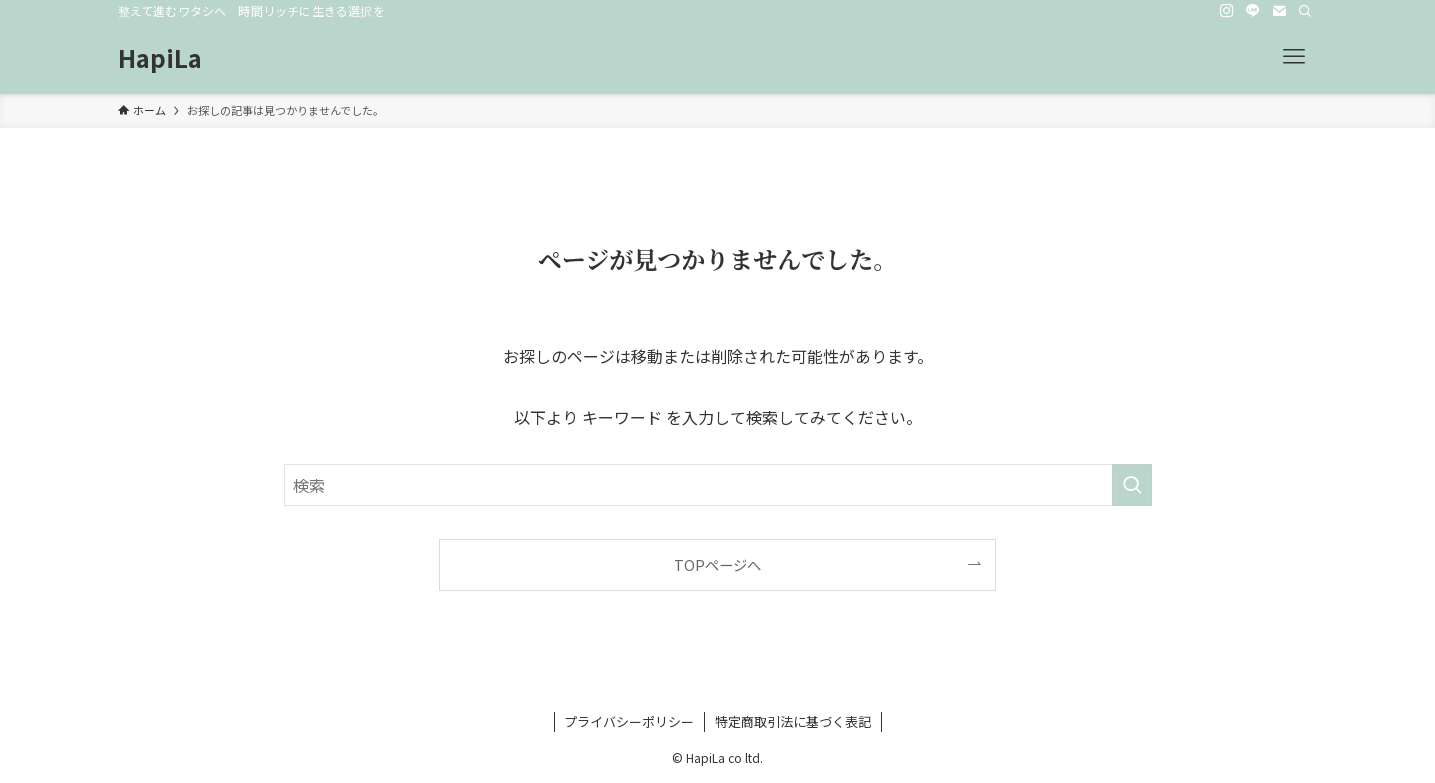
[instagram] (1227, 11)
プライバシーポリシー (629, 721)
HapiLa (160, 58)
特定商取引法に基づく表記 (793, 721)
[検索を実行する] (1132, 485)
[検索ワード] (718, 485)
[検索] (1305, 11)
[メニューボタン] (1294, 57)
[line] (1253, 11)
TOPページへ (717, 564)
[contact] (1279, 11)
